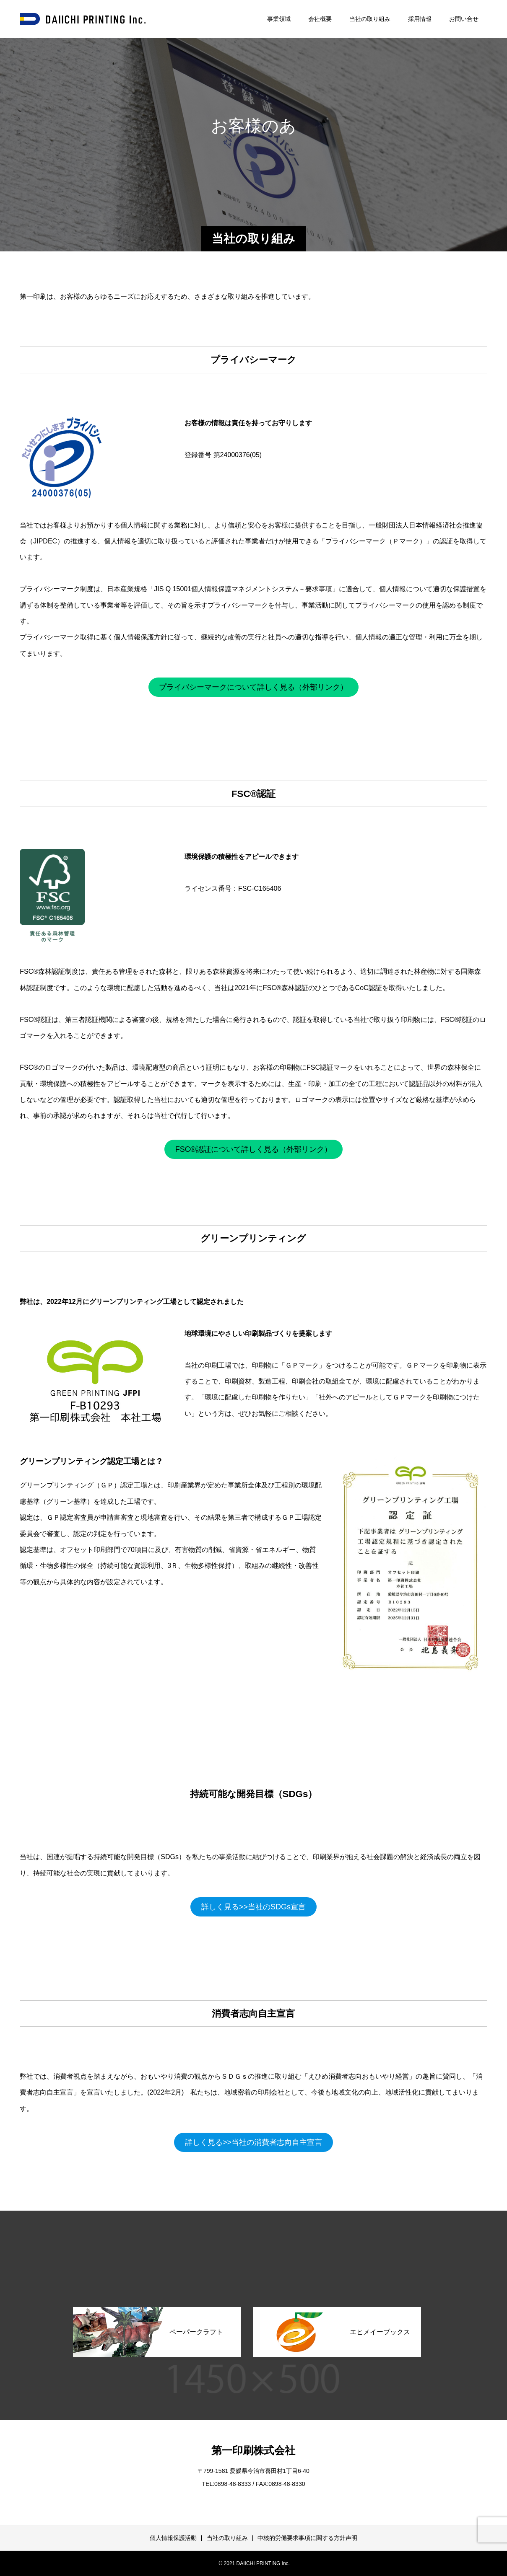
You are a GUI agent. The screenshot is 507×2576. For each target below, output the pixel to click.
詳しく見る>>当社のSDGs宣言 (253, 1907)
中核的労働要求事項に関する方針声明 (307, 2538)
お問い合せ (463, 19)
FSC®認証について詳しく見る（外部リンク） (253, 1149)
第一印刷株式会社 (253, 2450)
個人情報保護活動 (173, 2538)
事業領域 (279, 19)
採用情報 (420, 19)
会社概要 (320, 19)
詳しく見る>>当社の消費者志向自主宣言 (253, 2142)
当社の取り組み (369, 19)
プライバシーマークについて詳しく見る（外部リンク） (253, 687)
